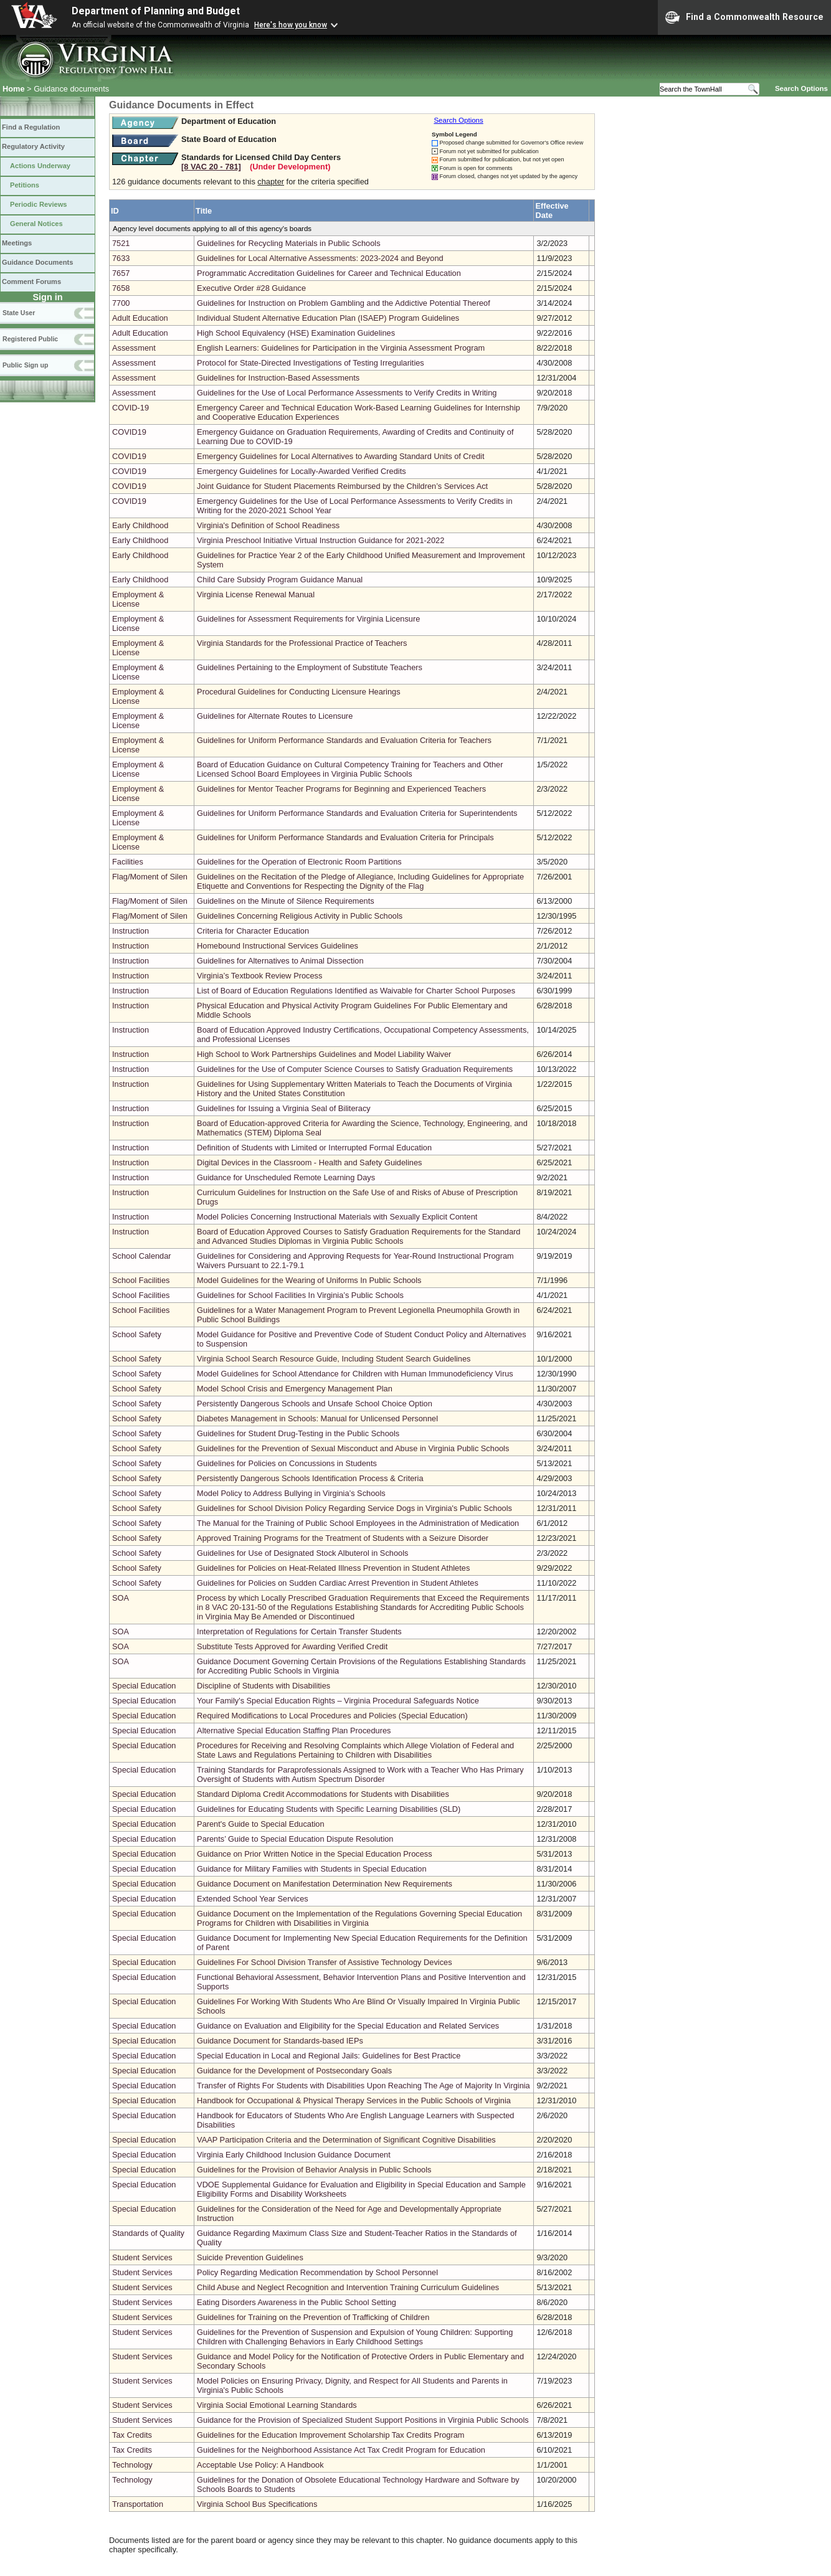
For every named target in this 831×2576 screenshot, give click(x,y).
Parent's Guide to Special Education (260, 1824)
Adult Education (140, 318)
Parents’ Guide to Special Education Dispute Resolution (295, 1839)
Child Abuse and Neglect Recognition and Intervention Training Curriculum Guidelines (348, 2287)
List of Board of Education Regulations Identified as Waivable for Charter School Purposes (356, 990)
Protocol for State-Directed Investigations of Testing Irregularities (310, 362)
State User (18, 312)
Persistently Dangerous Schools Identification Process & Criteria (310, 1478)
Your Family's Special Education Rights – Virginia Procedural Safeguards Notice (338, 1700)
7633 (121, 258)
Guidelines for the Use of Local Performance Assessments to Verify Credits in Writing (346, 392)
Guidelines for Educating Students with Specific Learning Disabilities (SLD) (328, 1809)
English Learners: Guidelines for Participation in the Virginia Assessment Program (341, 348)
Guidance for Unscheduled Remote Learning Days (286, 1177)
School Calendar (141, 1256)
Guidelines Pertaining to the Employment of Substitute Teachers (309, 667)
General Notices (36, 223)
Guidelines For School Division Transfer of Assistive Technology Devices (324, 1962)
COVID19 (129, 432)
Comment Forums (31, 281)
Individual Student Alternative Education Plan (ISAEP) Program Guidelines (328, 318)
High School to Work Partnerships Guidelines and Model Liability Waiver (324, 1054)
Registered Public (30, 339)
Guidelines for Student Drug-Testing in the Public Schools (298, 1433)
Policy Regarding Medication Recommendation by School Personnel (317, 2272)
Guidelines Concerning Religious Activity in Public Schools (299, 916)
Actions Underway (40, 165)
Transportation (137, 2504)
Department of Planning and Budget (156, 11)
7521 (121, 243)
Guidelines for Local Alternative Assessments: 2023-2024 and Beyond (320, 258)
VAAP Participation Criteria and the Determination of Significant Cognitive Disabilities (346, 2139)
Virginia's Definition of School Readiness (268, 525)
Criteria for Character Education (253, 930)
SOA (120, 1598)
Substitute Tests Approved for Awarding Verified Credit (292, 1646)
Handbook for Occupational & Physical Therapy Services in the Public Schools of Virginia (354, 2100)
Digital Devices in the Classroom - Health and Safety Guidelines (309, 1162)
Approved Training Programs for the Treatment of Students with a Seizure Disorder (342, 1538)
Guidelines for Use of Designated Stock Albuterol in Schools (302, 1553)
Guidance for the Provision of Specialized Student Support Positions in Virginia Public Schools (363, 2420)
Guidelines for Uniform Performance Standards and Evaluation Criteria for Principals (345, 837)
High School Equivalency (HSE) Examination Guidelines (296, 333)
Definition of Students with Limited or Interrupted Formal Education (314, 1147)
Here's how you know (290, 25)
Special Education (144, 1685)
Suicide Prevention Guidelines (250, 2257)
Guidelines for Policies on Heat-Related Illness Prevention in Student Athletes (333, 1568)
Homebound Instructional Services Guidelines (277, 945)
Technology (132, 2464)
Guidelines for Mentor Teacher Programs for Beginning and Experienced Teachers (341, 788)
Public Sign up (25, 365)
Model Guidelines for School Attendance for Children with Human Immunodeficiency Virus (355, 1373)
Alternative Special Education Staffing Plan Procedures (294, 1730)
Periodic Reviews (38, 204)
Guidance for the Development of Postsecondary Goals (294, 2070)
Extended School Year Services (252, 1898)
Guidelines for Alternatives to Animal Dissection (280, 960)
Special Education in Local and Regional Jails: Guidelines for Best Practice (328, 2055)
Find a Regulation (31, 127)
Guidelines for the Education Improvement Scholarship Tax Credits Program (330, 2435)
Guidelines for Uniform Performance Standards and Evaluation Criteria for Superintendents (357, 813)
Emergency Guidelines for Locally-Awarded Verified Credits (301, 471)
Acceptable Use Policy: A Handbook (260, 2464)
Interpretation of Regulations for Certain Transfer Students (299, 1631)
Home (13, 88)
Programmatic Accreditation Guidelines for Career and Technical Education (329, 273)
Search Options (801, 88)
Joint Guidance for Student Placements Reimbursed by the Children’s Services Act (342, 486)
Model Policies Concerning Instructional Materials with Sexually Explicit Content (337, 1216)
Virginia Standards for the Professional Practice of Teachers (302, 643)
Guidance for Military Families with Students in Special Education (311, 1868)
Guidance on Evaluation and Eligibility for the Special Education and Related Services (348, 2025)
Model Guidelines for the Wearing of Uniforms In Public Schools (309, 1280)
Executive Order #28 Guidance (251, 288)
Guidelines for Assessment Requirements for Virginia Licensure (308, 618)
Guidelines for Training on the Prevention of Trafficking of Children (313, 2317)
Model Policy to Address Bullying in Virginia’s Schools (291, 1493)
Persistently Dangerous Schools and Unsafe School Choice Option (314, 1403)
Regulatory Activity (33, 146)
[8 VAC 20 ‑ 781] (211, 166)
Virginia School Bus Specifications (257, 2504)
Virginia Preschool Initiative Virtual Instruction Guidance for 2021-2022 (320, 540)
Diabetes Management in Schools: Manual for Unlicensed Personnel (317, 1418)
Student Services (142, 2257)
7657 (121, 273)
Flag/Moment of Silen (150, 876)
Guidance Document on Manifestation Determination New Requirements (324, 1883)
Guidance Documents (37, 262)
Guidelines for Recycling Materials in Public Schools (288, 243)
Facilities (127, 861)
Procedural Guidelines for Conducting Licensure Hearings (299, 691)
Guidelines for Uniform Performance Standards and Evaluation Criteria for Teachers (344, 740)
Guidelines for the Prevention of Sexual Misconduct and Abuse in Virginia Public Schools (353, 1448)
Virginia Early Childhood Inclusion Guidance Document (294, 2154)
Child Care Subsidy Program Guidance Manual (280, 579)
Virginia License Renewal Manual (256, 594)
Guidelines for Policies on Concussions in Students (287, 1463)
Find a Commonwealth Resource (744, 17)
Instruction (130, 930)
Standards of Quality (148, 2233)
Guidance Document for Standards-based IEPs (280, 2040)
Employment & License (138, 599)
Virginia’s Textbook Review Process (259, 975)
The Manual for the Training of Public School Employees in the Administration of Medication (358, 1523)
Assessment (134, 348)
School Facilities (140, 1280)
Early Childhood (140, 525)
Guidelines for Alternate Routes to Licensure (275, 716)
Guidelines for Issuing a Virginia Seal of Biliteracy (284, 1108)
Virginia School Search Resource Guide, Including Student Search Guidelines (333, 1358)
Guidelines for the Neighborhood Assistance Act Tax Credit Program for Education (341, 2450)
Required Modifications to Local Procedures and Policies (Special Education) (332, 1715)
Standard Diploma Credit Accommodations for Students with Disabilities (323, 1794)
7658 (121, 288)
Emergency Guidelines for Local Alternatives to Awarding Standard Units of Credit (340, 456)
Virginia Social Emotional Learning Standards (277, 2405)
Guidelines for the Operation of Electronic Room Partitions (299, 861)
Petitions (24, 185)
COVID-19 (130, 407)
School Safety (136, 1334)
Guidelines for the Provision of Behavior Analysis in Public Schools (314, 2169)
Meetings (17, 243)
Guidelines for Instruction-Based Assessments (278, 377)
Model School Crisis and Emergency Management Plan (294, 1388)
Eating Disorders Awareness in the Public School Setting (296, 2302)
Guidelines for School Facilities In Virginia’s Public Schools (300, 1295)
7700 (121, 303)
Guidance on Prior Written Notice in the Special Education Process (314, 1854)
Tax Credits (132, 2435)
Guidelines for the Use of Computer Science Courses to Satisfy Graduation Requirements (355, 1069)
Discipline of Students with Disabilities (263, 1685)
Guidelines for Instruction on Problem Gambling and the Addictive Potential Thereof (343, 303)
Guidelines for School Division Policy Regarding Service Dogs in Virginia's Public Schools (354, 1508)
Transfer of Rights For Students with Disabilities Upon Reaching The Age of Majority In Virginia (363, 2085)
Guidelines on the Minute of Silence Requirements (285, 901)
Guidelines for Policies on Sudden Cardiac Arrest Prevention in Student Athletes (337, 1583)
